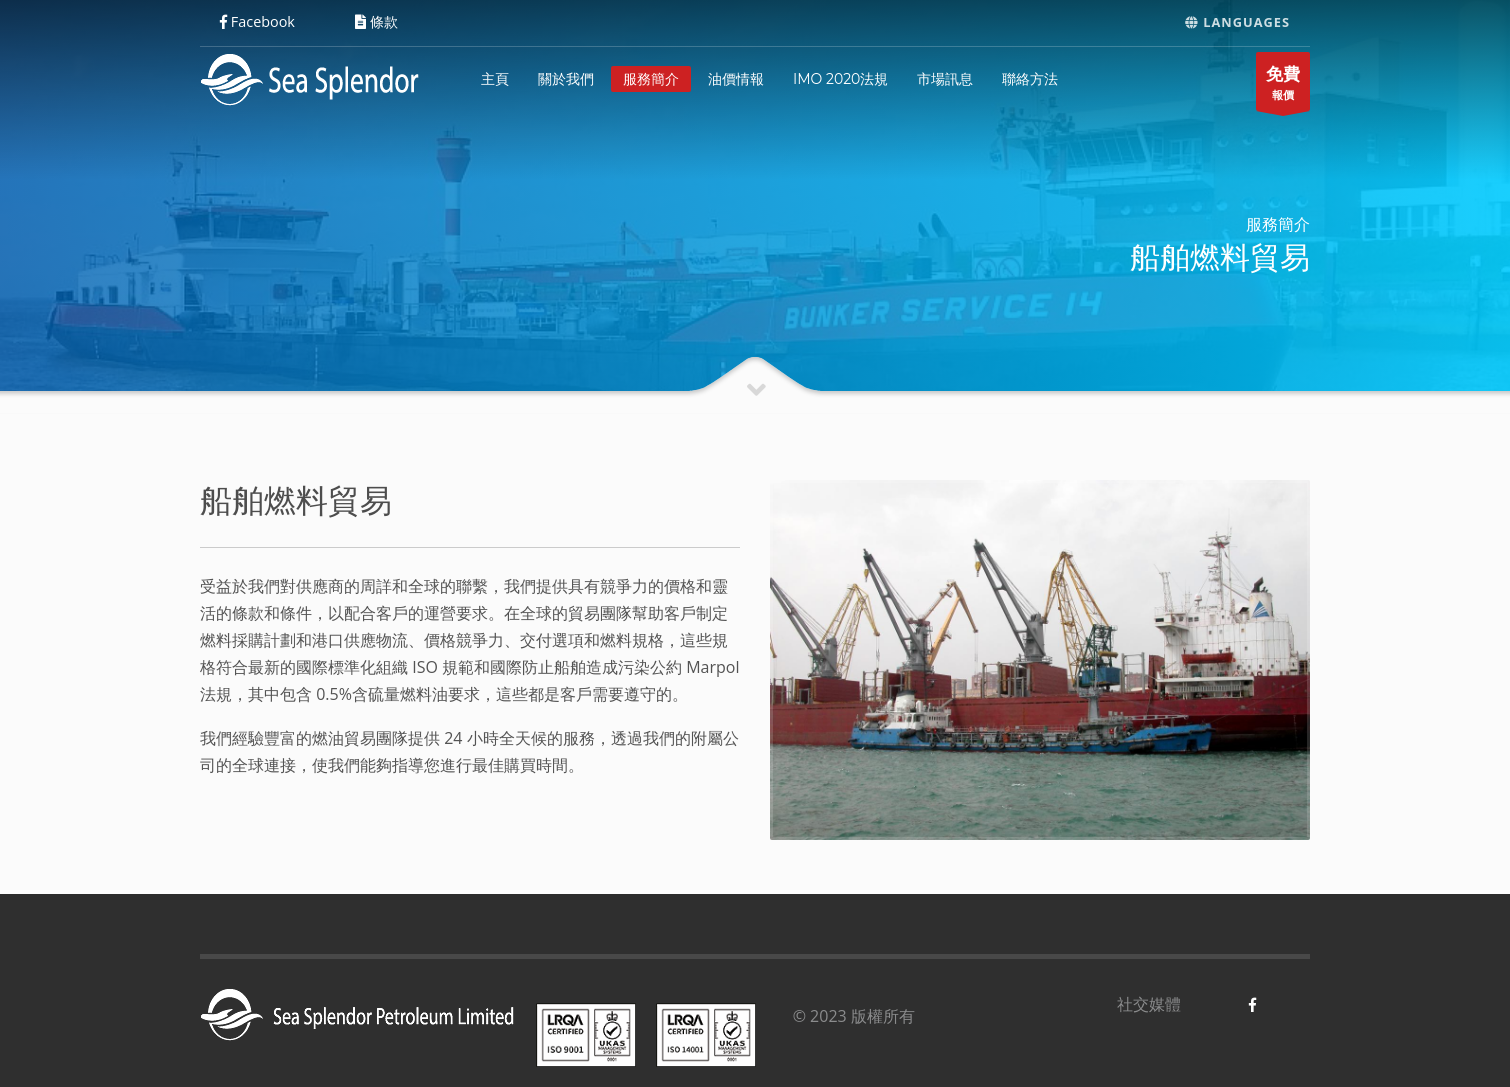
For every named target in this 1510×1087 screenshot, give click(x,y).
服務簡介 (651, 79)
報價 (1283, 86)
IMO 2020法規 (840, 79)
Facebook (257, 21)
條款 (376, 21)
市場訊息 (945, 79)
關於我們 (566, 79)
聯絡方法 (1030, 79)
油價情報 (736, 79)
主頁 (495, 79)
